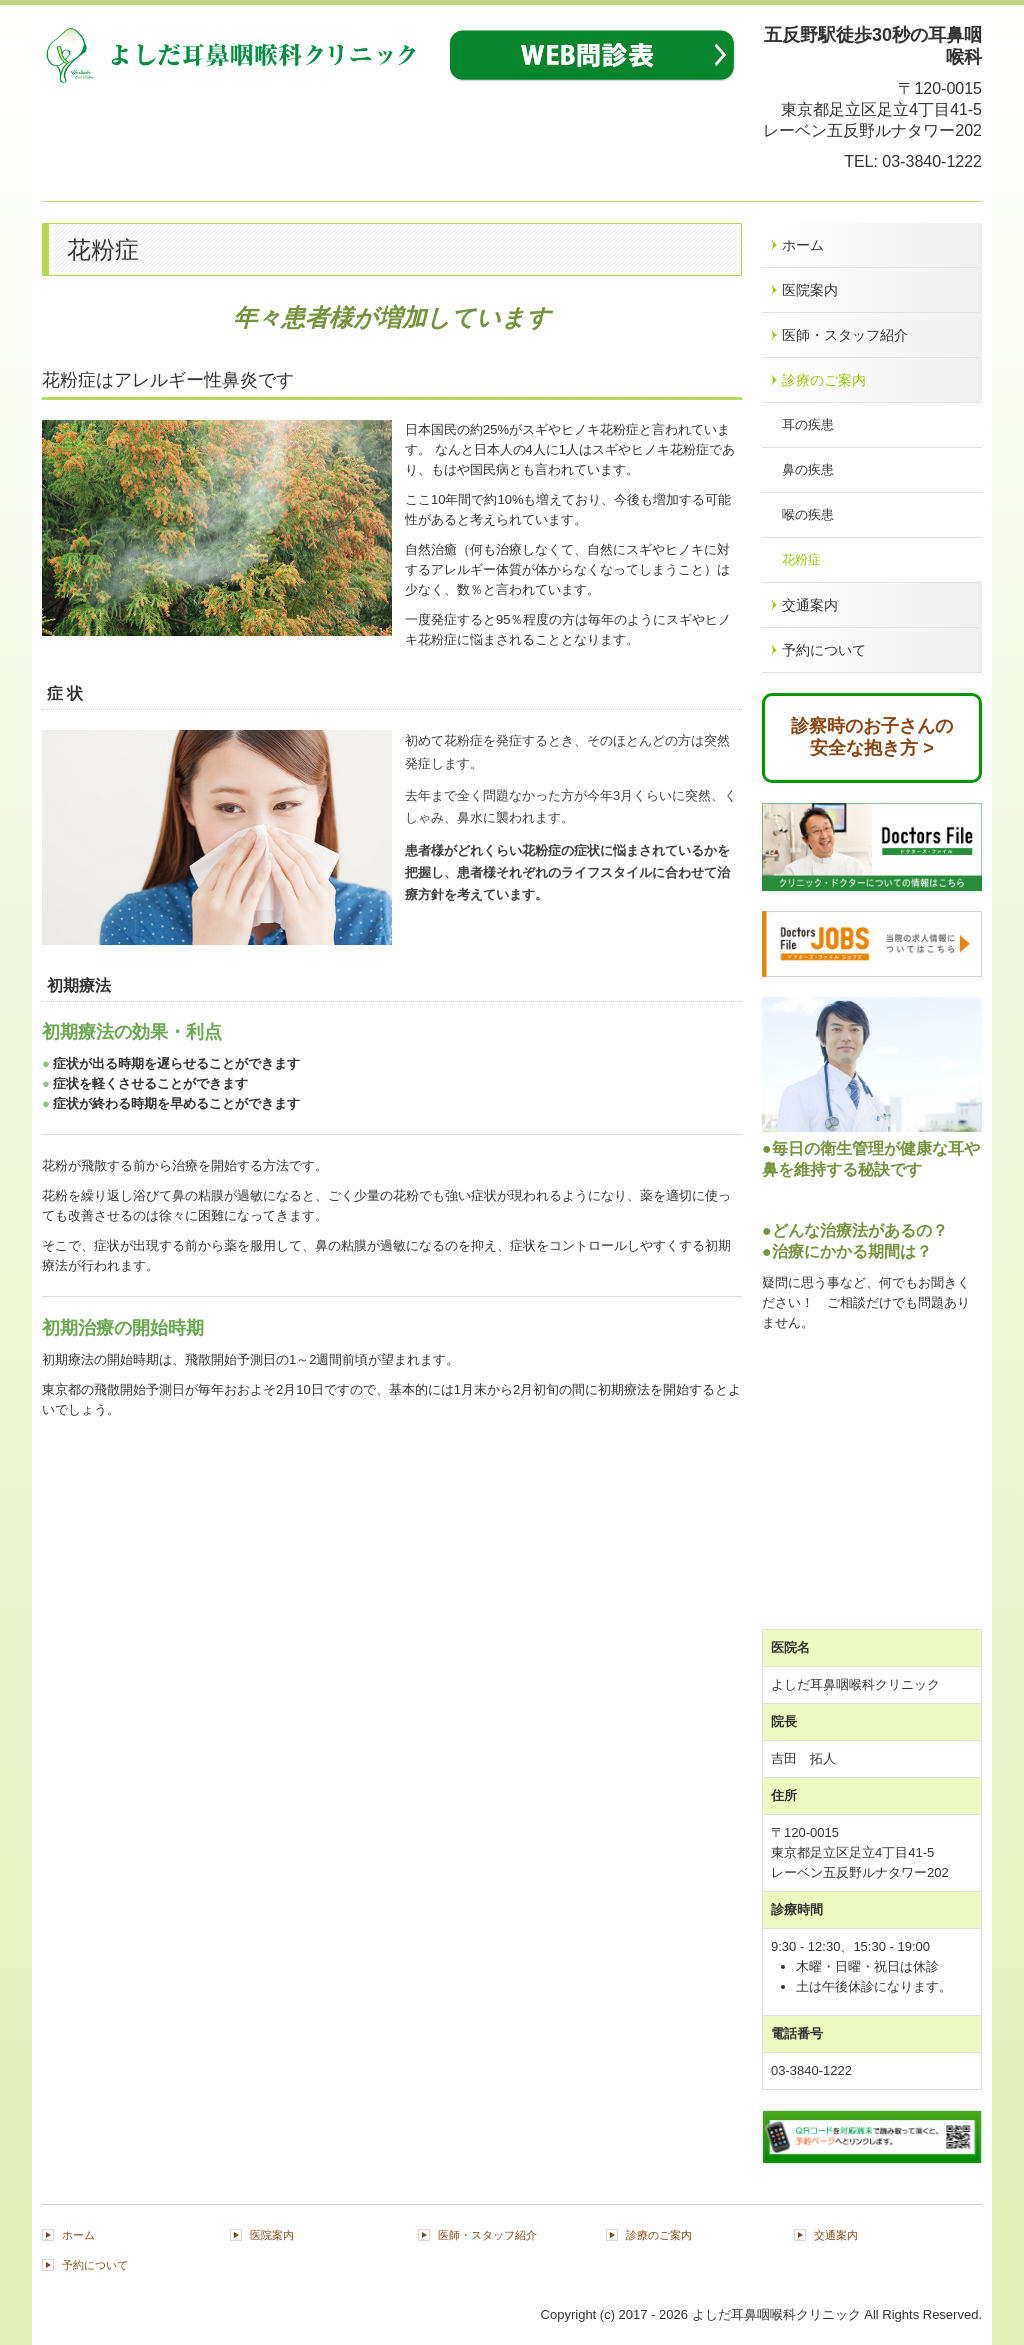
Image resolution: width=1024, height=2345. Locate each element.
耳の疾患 (808, 424)
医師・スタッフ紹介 (845, 335)
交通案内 (810, 605)
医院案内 (810, 290)
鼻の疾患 (808, 469)
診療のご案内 (824, 380)
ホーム (803, 245)
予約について (824, 650)
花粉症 (801, 559)
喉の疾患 (808, 514)
